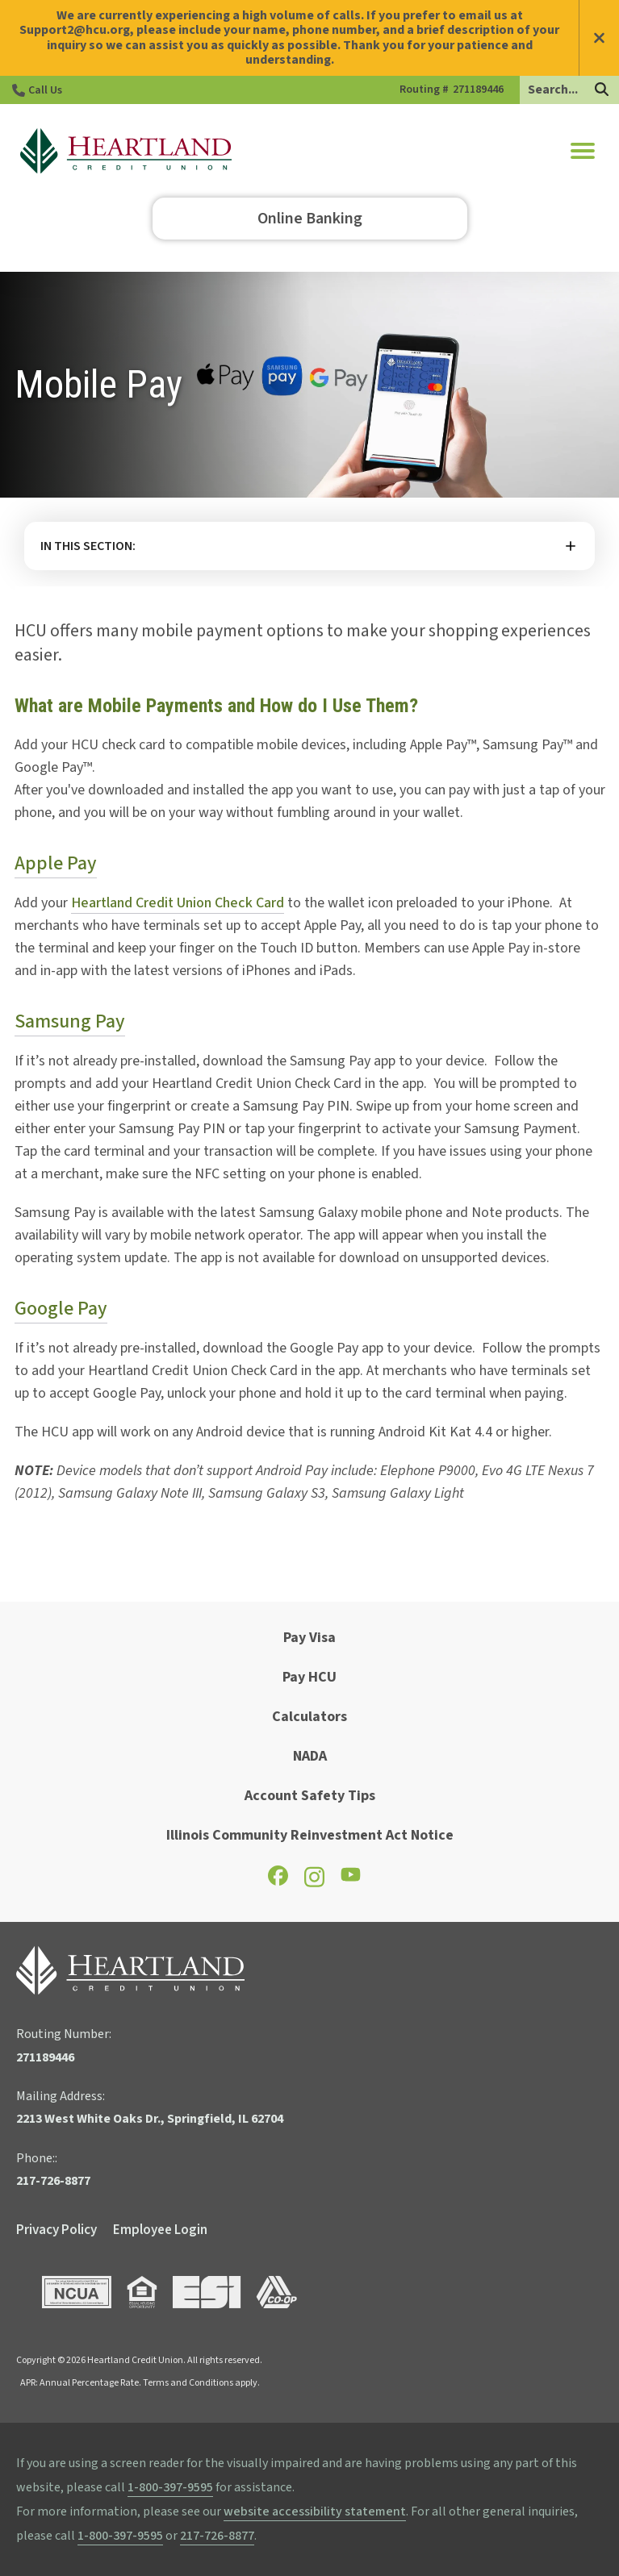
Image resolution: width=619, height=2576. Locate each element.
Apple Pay (56, 863)
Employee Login (160, 2230)
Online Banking (309, 218)
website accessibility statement (315, 2511)
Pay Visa (309, 1638)
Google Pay (61, 1308)
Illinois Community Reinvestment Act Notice (310, 1835)
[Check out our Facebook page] (278, 1881)
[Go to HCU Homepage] (126, 151)
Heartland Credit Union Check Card (177, 903)
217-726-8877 (217, 2536)
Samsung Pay (70, 1021)
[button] (583, 151)
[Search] (602, 90)
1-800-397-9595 (170, 2487)
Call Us (45, 90)
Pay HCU (309, 1677)
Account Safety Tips (310, 1796)
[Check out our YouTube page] (351, 1879)
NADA (310, 1756)
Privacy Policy (56, 2230)
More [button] (309, 546)
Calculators (309, 1717)
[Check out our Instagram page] (314, 1884)
